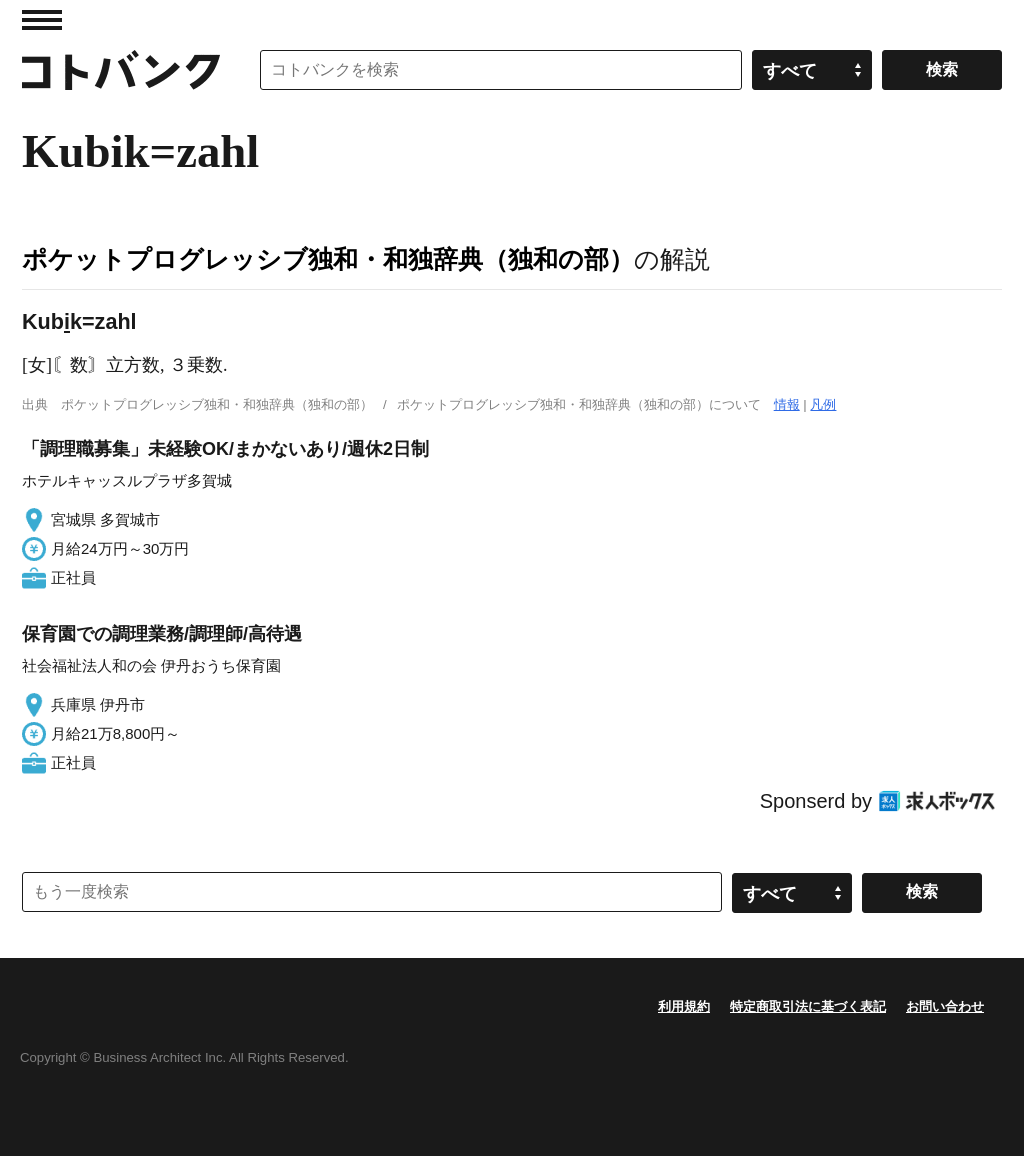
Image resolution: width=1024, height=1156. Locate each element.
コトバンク (121, 70)
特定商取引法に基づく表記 (808, 1006)
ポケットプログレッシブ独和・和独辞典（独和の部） (328, 259)
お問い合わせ (945, 1006)
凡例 (823, 404)
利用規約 (684, 1006)
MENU (42, 20)
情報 (787, 404)
